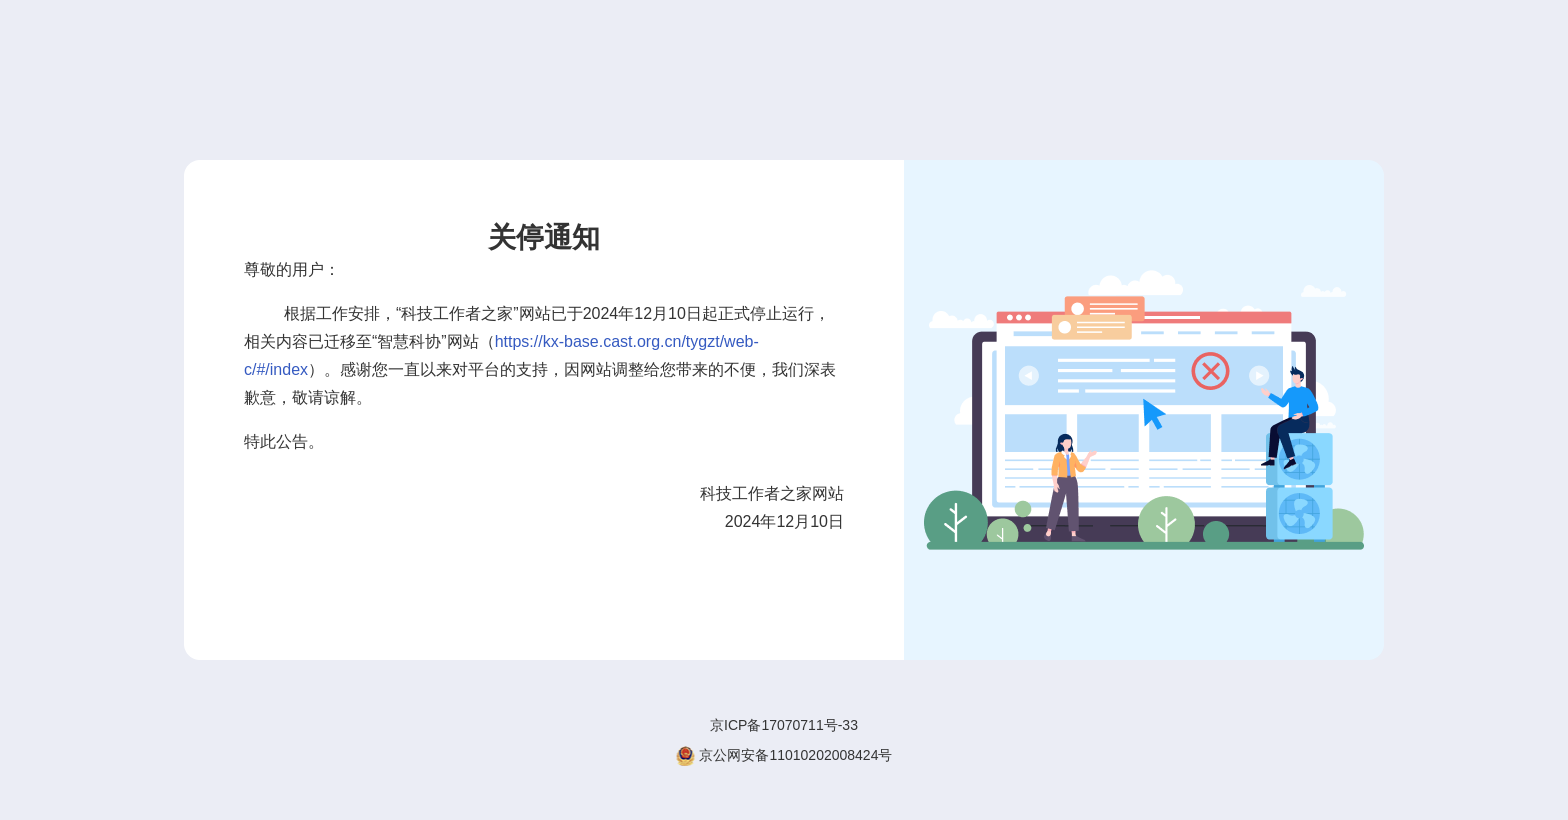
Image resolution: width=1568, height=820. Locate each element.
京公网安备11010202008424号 (784, 755)
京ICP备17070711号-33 (784, 725)
